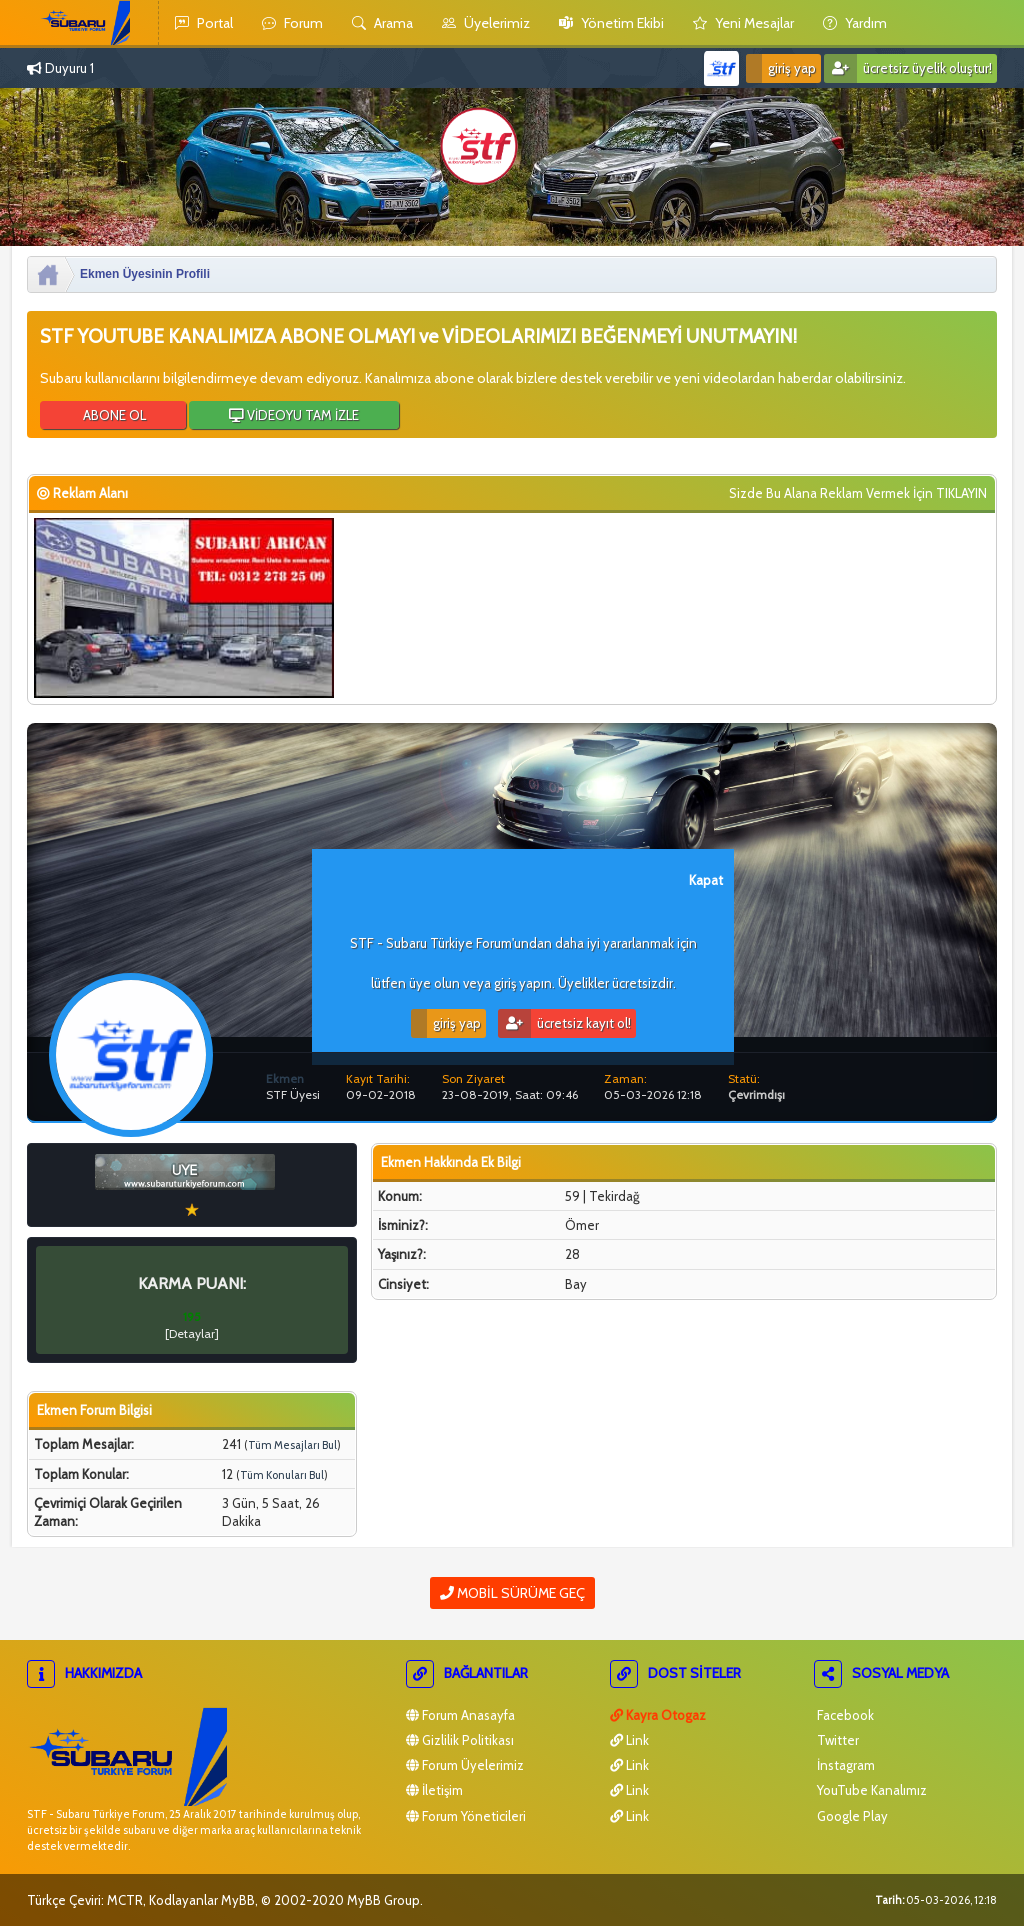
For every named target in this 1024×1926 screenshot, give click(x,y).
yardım (855, 23)
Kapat (706, 880)
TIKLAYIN (961, 493)
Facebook (844, 1715)
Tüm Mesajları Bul (292, 1445)
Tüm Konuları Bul (282, 1475)
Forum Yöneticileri (466, 1816)
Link (629, 1740)
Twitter (836, 1740)
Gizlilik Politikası (460, 1740)
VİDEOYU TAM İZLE (294, 415)
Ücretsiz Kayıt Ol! (564, 1023)
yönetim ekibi (611, 23)
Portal (204, 23)
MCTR (125, 1900)
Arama (382, 23)
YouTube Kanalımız (870, 1790)
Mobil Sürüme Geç (512, 1593)
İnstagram (844, 1765)
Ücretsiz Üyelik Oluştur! (908, 68)
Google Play (851, 1816)
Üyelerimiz (486, 23)
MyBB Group (383, 1900)
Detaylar (192, 1333)
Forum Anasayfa (460, 1715)
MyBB (238, 1900)
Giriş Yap (781, 68)
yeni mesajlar (743, 23)
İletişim (434, 1790)
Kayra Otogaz (658, 1715)
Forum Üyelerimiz (465, 1765)
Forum (292, 23)
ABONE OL (113, 415)
